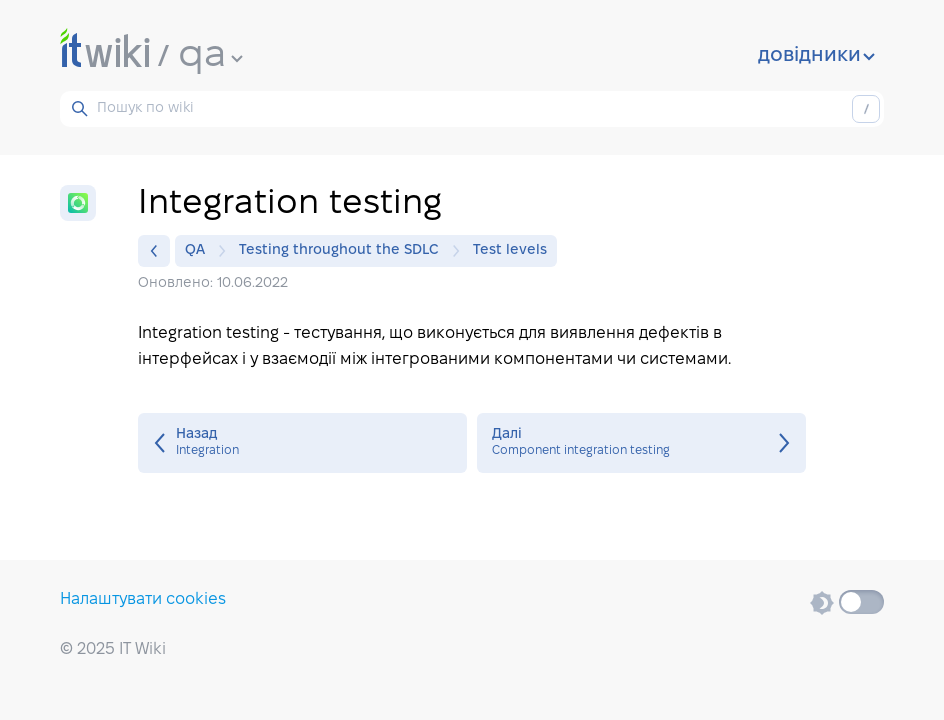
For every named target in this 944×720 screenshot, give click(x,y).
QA (200, 251)
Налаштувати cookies (143, 599)
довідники (816, 56)
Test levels (510, 250)
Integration (302, 443)
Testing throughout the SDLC (344, 251)
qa (210, 56)
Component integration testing (641, 443)
